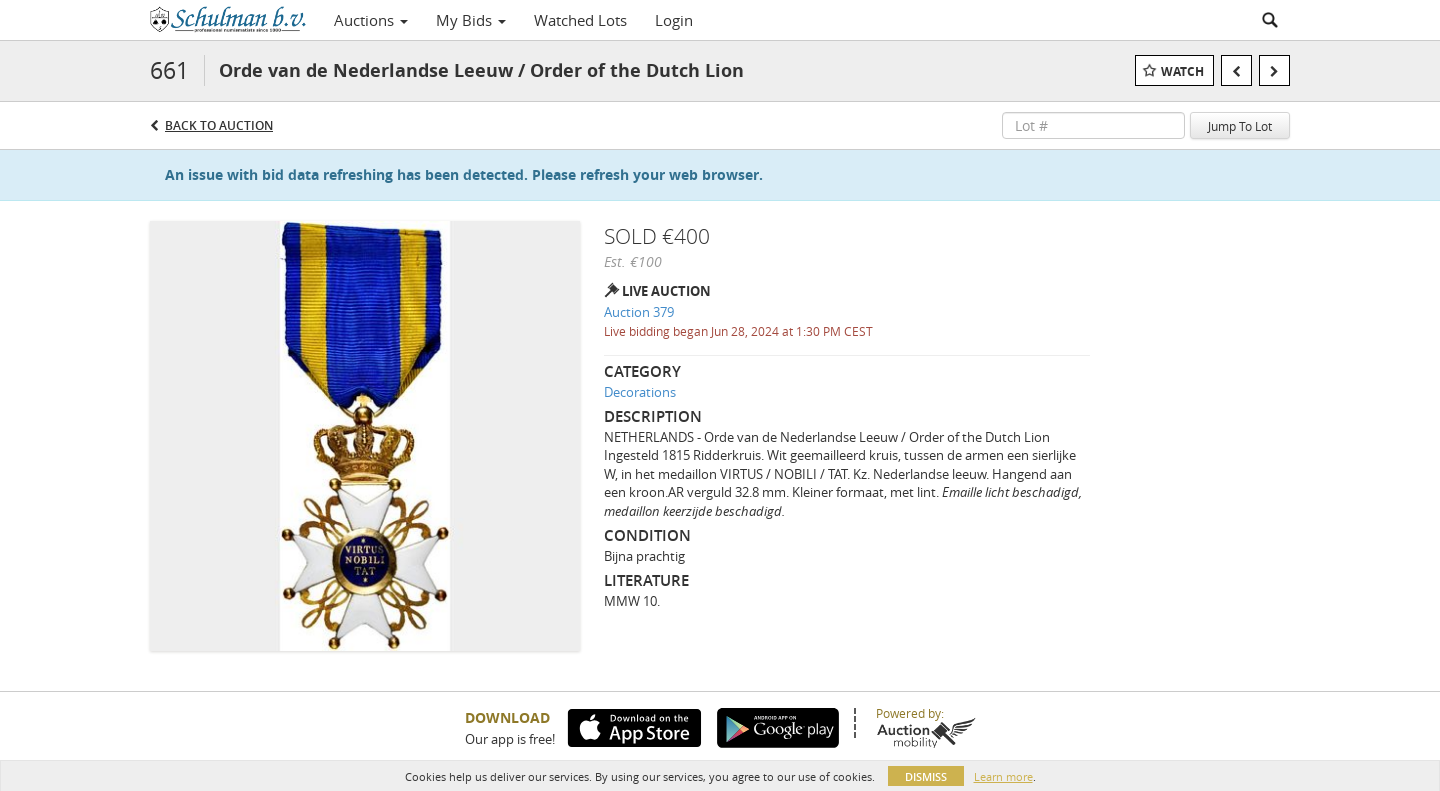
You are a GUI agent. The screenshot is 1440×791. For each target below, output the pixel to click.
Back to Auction (219, 125)
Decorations (640, 392)
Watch (1182, 71)
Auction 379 (639, 312)
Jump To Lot (1240, 126)
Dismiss (926, 776)
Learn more (1003, 776)
